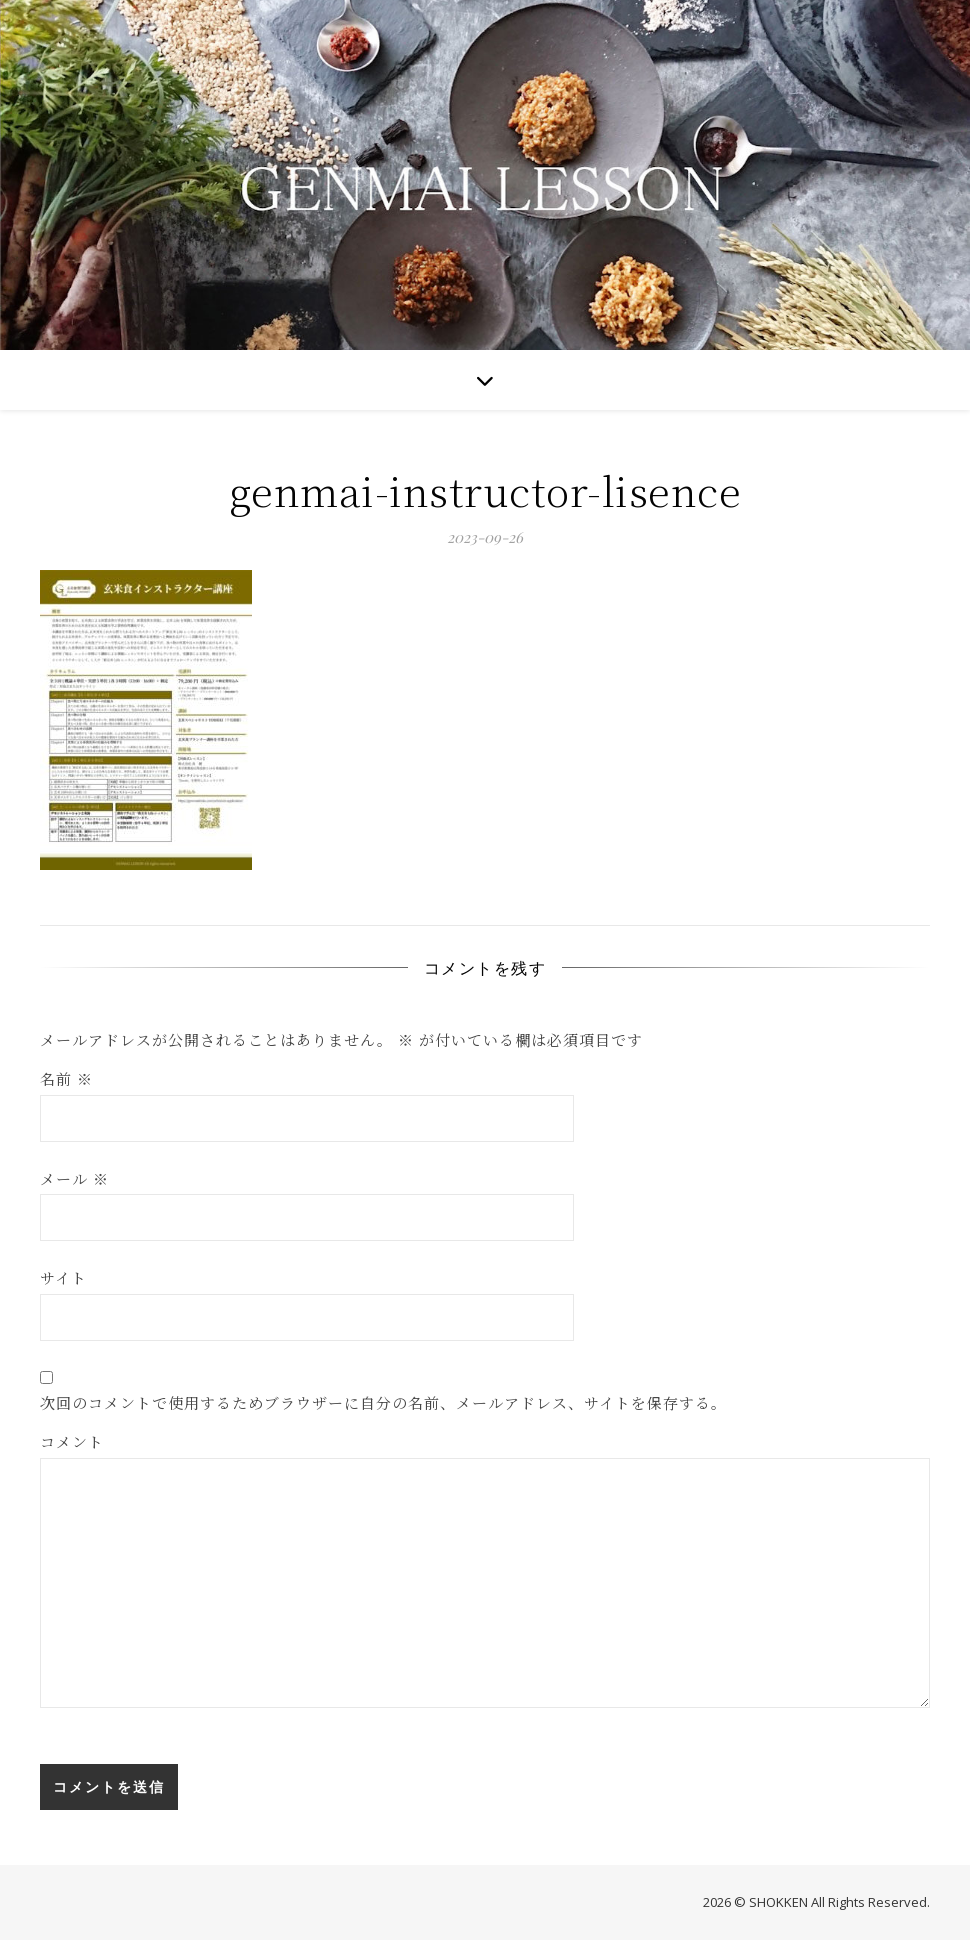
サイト (63, 1277)
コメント (72, 1441)
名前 (66, 1078)
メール (74, 1178)
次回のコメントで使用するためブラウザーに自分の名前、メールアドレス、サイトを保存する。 (383, 1402)
